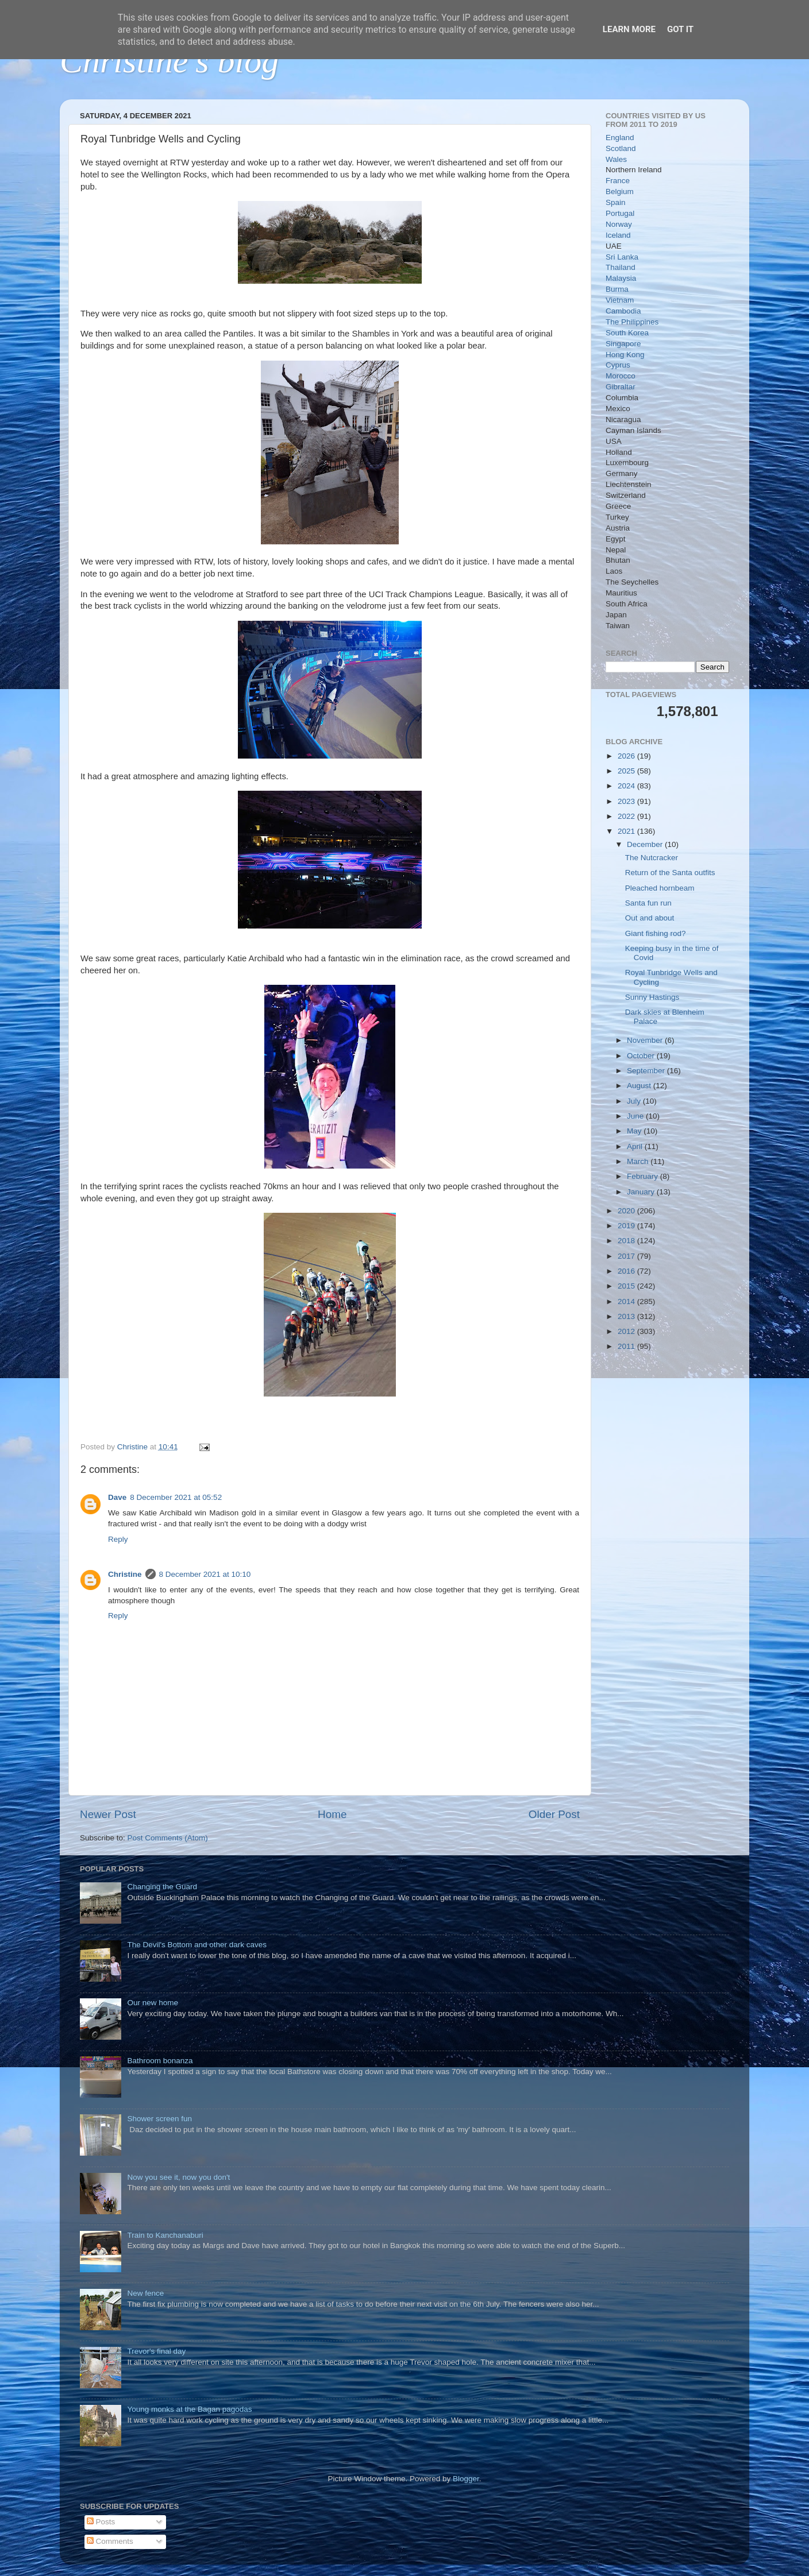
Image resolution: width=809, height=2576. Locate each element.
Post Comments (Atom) (168, 1838)
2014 (627, 1301)
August (640, 1085)
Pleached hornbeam (660, 888)
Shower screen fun (159, 2118)
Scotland (621, 148)
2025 (627, 771)
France (618, 180)
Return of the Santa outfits (670, 872)
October (642, 1055)
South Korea (627, 332)
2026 (627, 756)
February (643, 1176)
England (620, 137)
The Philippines (632, 322)
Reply (118, 1539)
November (646, 1040)
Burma (617, 289)
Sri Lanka (622, 257)
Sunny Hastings (652, 997)
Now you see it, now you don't (178, 2177)
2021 (627, 831)
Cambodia (623, 311)
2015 (627, 1286)
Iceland (618, 235)
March (638, 1161)
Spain (616, 202)
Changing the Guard (162, 1886)
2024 (627, 786)
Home (332, 1814)
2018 (627, 1240)
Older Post (554, 1814)
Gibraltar (620, 386)
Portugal (620, 213)
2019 (627, 1225)
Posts (101, 2521)
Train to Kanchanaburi (165, 2235)
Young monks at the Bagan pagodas (189, 2409)
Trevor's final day (156, 2351)
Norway (619, 224)
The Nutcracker (651, 857)
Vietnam (620, 300)
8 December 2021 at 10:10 (205, 1574)
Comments (110, 2541)
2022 (627, 816)
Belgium (620, 191)
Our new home (152, 2002)
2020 (627, 1210)
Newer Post (108, 1814)
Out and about (650, 918)
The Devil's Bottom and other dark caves (197, 1944)
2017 (627, 1256)
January (642, 1192)
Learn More (629, 29)
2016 (627, 1271)
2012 (627, 1331)
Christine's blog (169, 61)
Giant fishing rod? (655, 933)
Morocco (620, 376)
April (636, 1146)
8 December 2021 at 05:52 (176, 1497)
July (635, 1101)
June (636, 1116)
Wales (616, 159)
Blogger (466, 2478)
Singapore (623, 343)
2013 (627, 1316)
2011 (627, 1346)
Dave (117, 1497)
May (635, 1131)
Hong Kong (625, 354)
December (646, 844)
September (647, 1070)
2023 (627, 801)
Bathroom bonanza (159, 2060)
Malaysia (621, 278)
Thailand (620, 267)
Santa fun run (648, 903)
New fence (145, 2293)
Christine (125, 1574)
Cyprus (618, 365)
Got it (680, 29)
